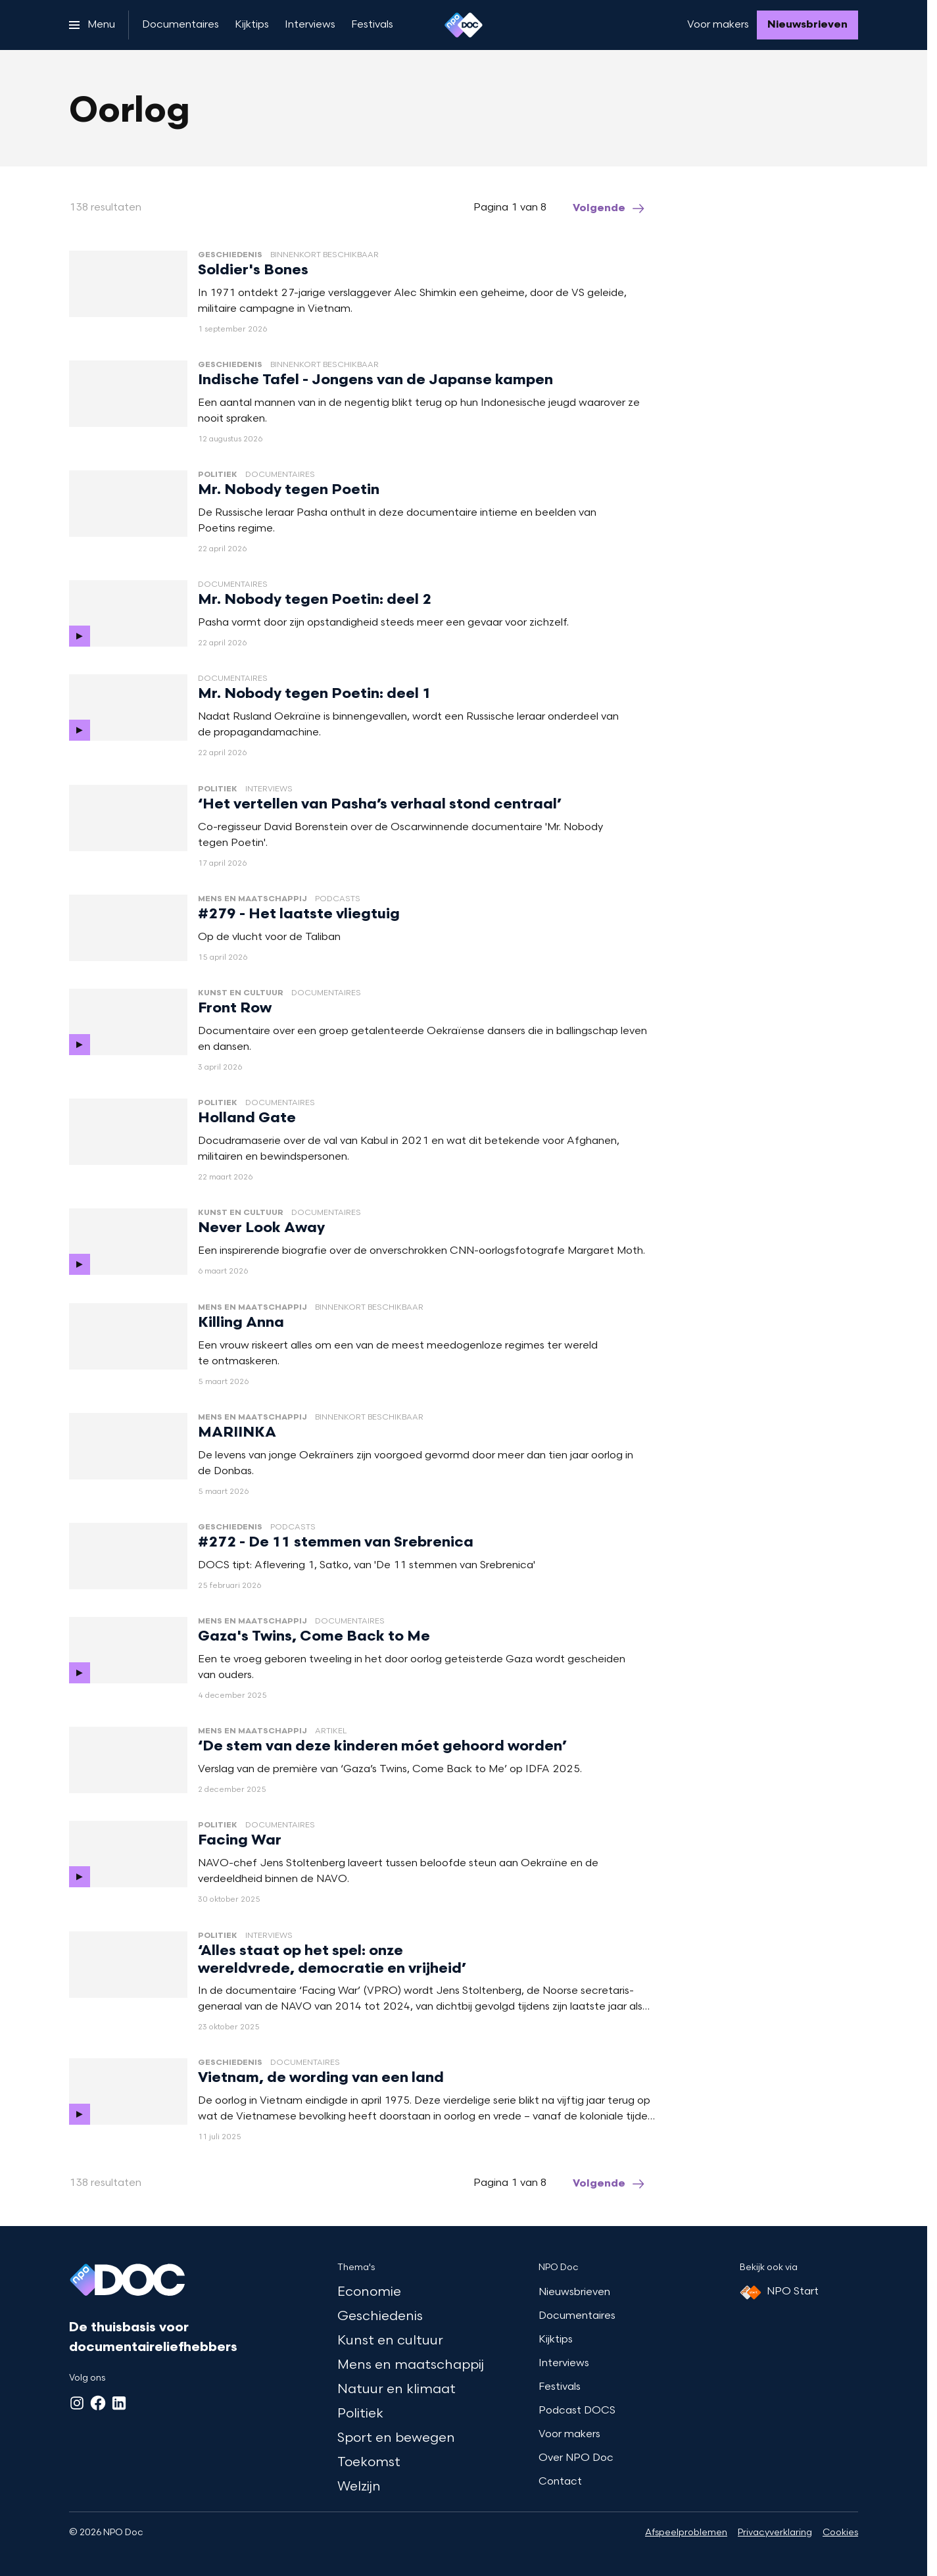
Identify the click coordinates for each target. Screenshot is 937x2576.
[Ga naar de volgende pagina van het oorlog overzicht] (609, 208)
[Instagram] (77, 2403)
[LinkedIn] (119, 2403)
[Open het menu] (92, 25)
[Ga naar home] (463, 25)
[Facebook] (98, 2403)
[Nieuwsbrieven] (807, 25)
